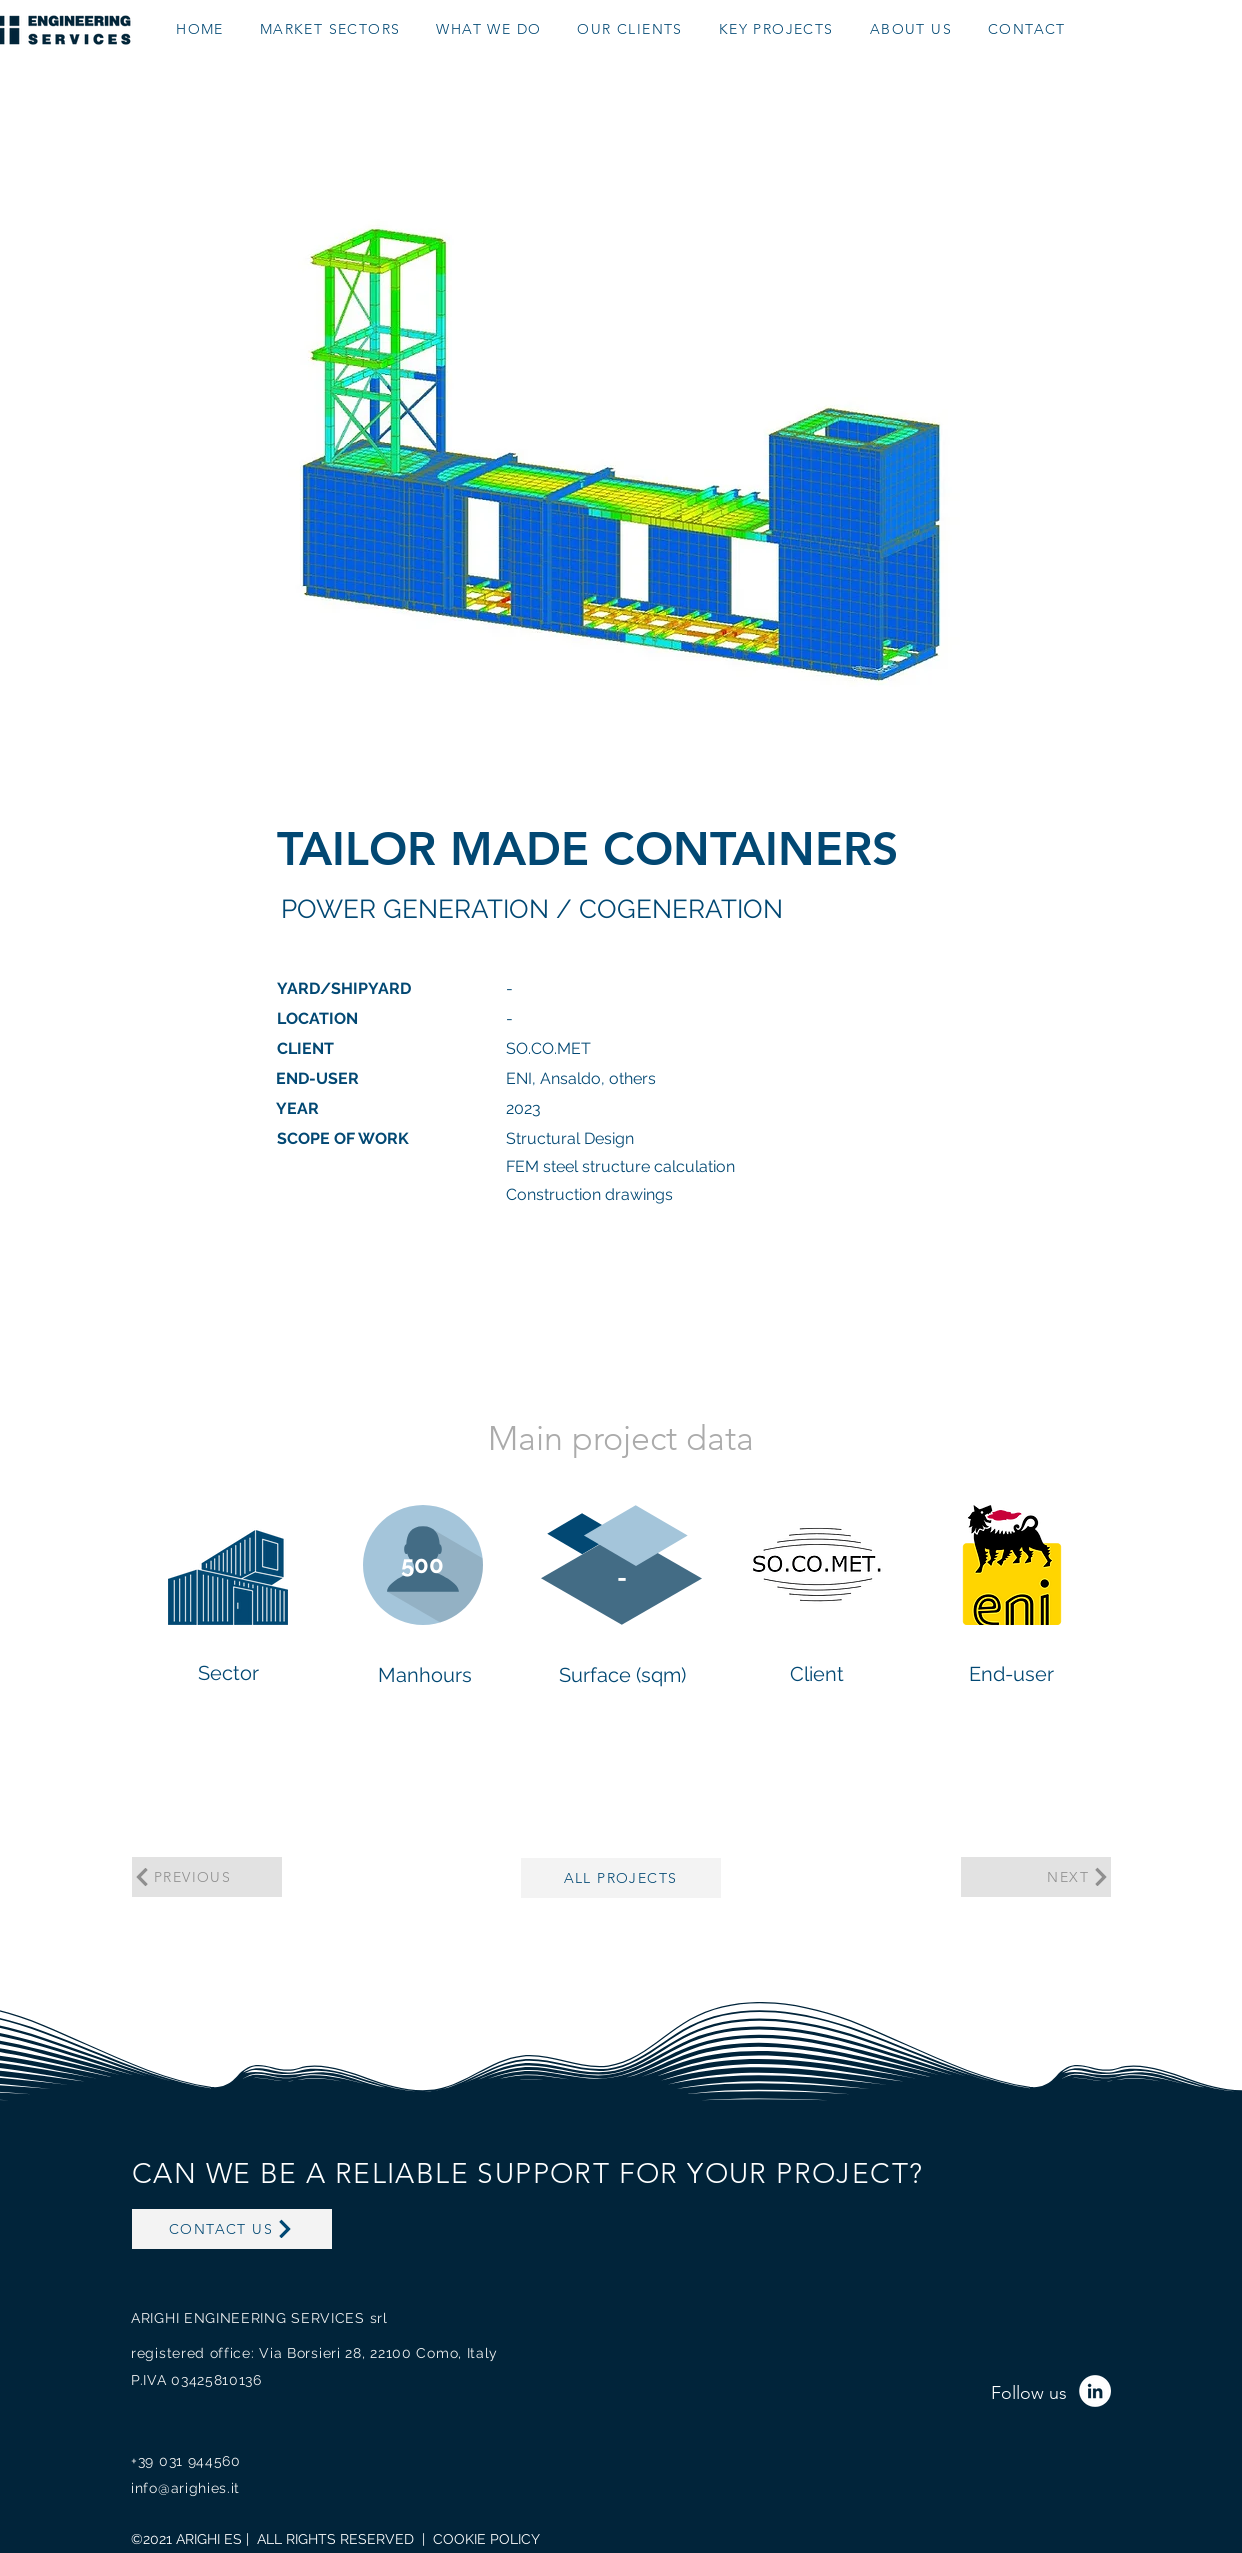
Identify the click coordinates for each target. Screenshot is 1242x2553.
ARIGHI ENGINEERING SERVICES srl (259, 2318)
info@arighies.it (185, 2488)
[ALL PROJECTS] (621, 1878)
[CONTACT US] (232, 2229)
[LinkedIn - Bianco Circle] (1095, 2391)
